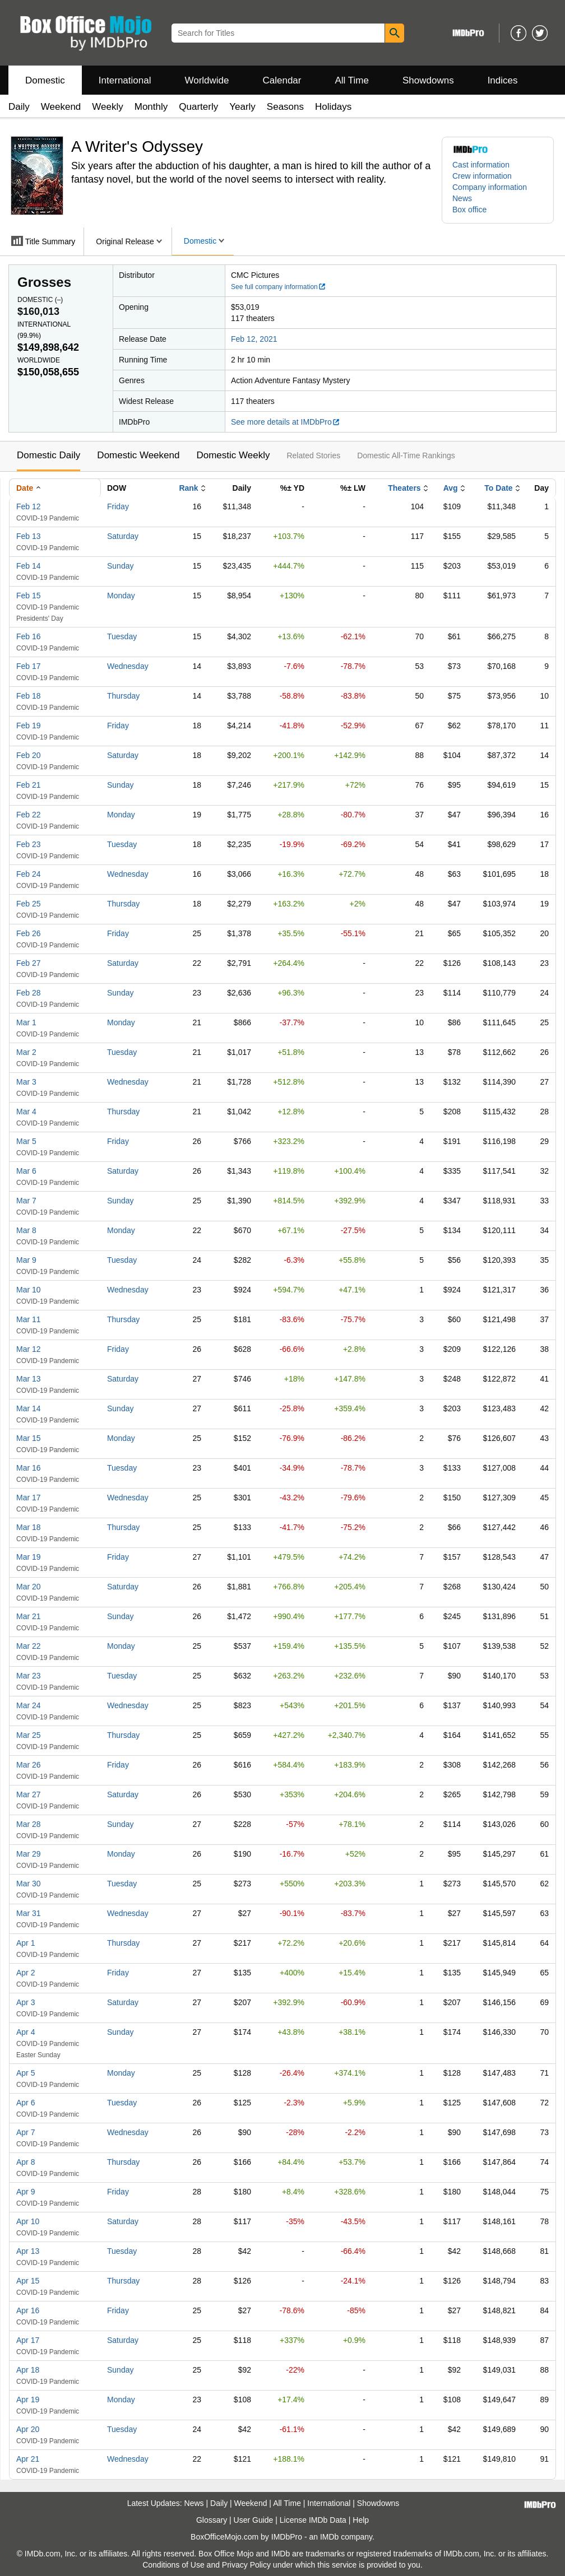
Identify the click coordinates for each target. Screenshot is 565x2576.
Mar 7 (26, 1200)
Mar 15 (28, 1438)
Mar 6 (26, 1170)
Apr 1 (25, 1942)
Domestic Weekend (138, 455)
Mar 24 (28, 1705)
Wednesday (128, 666)
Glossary (211, 2519)
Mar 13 (28, 1378)
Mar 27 (28, 1794)
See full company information (278, 287)
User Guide (254, 2519)
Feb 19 (28, 725)
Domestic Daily (48, 455)
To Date (498, 487)
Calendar (282, 80)
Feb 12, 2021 (254, 338)
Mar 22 (28, 1646)
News (462, 198)
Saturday (122, 536)
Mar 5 (26, 1141)
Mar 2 (26, 1052)
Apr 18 (27, 2369)
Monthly (151, 106)
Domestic (45, 80)
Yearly (242, 106)
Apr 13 (27, 2251)
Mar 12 (28, 1349)
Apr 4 (25, 2032)
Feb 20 (28, 755)
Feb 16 (28, 636)
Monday (121, 595)
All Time (352, 80)
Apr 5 (25, 2072)
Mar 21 (28, 1616)
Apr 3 (25, 2002)
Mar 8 (26, 1230)
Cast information (481, 164)
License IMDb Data (313, 2519)
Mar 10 (28, 1289)
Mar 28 (28, 1824)
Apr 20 (27, 2429)
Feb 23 (28, 844)
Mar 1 (26, 1022)
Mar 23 (28, 1675)
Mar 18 (28, 1527)
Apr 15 (27, 2280)
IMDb (329, 2536)
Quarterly (198, 106)
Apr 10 (27, 2221)
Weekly (107, 106)
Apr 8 (25, 2161)
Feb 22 (28, 814)
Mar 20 (28, 1586)
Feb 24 (28, 873)
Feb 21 (28, 784)
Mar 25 (28, 1735)
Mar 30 (28, 1883)
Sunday (120, 565)
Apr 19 (27, 2399)
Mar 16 (28, 1467)
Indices (503, 80)
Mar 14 (28, 1408)
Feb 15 (28, 595)
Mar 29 (28, 1853)
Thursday (123, 695)
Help (361, 2519)
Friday (118, 506)
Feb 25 (28, 903)
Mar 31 (28, 1913)
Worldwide (206, 80)
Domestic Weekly (233, 455)
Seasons (285, 106)
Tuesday (122, 636)
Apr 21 (27, 2458)
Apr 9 (25, 2191)
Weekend (61, 106)
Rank (188, 487)
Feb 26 (28, 933)
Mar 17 (28, 1497)
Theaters (404, 487)
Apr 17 (27, 2340)
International (125, 80)
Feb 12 (28, 506)
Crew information (482, 175)
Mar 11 (28, 1319)
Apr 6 (25, 2102)
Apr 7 (25, 2132)
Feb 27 (28, 963)
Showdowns (428, 80)
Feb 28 (28, 992)
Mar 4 (26, 1111)
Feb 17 (28, 666)
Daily (19, 106)
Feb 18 (28, 695)
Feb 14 (28, 565)
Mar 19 (28, 1556)
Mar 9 (26, 1260)
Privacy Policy (246, 2564)
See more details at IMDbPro (285, 421)
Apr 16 (27, 2310)
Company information (489, 187)
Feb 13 (28, 536)
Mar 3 (26, 1081)
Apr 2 (25, 1972)
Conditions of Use (173, 2564)
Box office (469, 209)
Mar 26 (28, 1764)
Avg (450, 487)
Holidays (333, 106)
